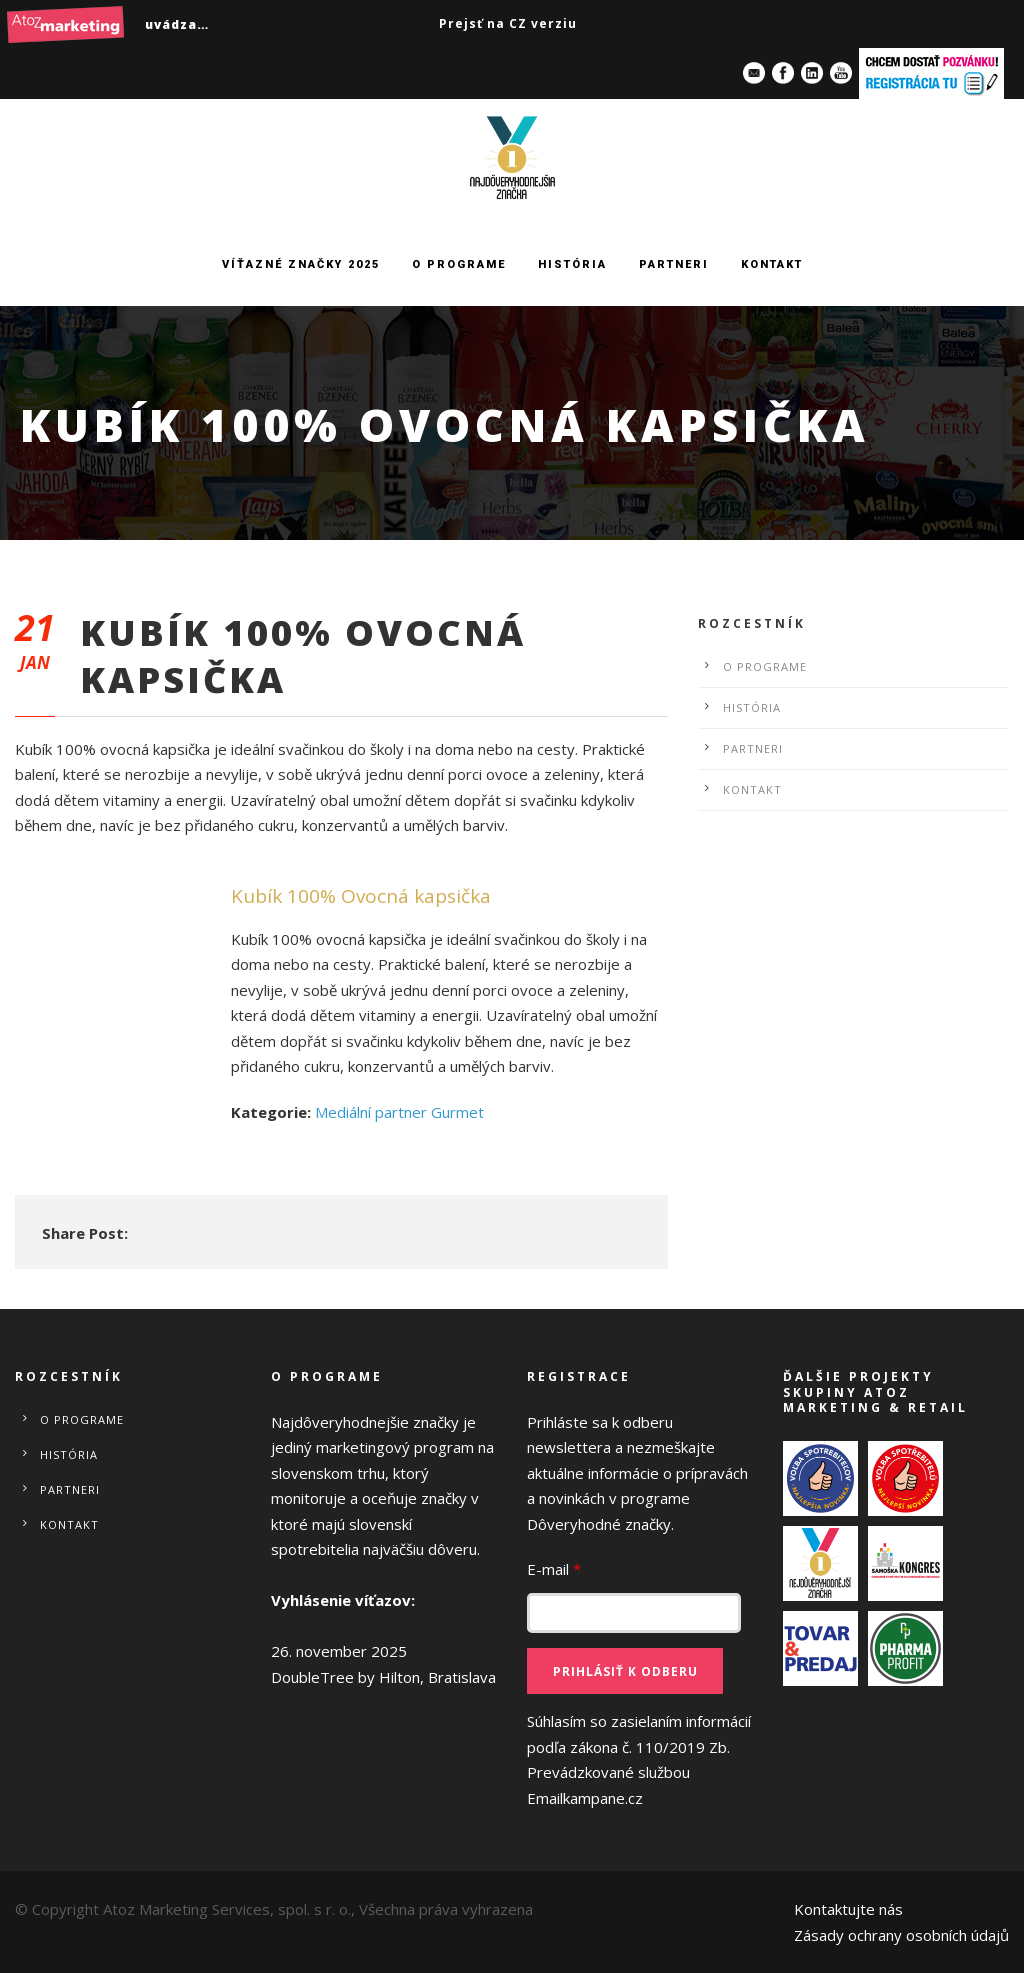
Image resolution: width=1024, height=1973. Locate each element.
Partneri (674, 264)
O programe (459, 264)
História (572, 264)
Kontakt (772, 264)
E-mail (554, 1569)
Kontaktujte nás (848, 1909)
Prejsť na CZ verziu (508, 23)
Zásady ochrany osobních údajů (901, 1935)
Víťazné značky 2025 (301, 264)
